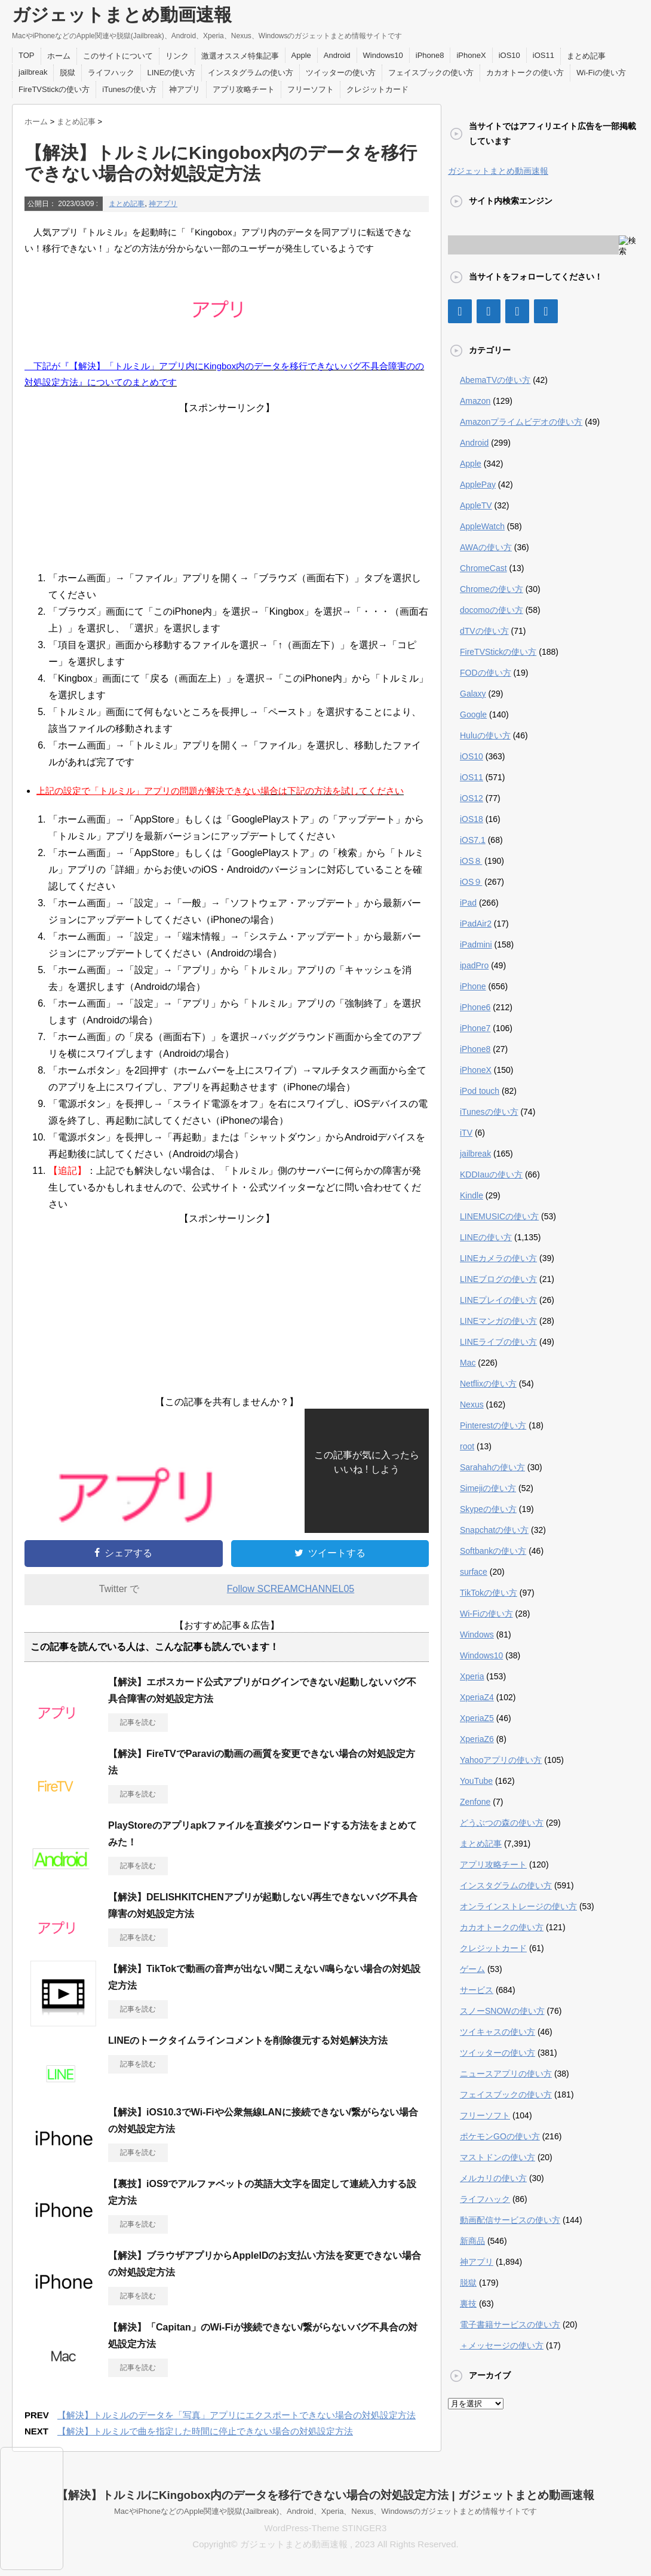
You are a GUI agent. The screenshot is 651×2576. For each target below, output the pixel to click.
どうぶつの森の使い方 (501, 1822)
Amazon (475, 401)
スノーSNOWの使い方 (502, 2011)
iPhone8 (430, 55)
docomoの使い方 (491, 610)
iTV (466, 1132)
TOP (27, 55)
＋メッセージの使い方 (501, 2345)
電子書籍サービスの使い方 (510, 2324)
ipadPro (474, 965)
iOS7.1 (473, 840)
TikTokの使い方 (488, 1592)
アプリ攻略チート (244, 89)
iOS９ (471, 882)
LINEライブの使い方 (498, 1342)
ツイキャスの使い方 (497, 2032)
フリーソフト (310, 89)
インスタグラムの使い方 (250, 72)
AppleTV (476, 505)
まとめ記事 (586, 55)
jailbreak (33, 72)
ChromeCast (483, 568)
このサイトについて (118, 55)
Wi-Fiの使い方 (600, 72)
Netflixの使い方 (488, 1383)
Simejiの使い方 (488, 1488)
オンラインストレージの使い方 (518, 1906)
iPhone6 (475, 1007)
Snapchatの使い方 (494, 1530)
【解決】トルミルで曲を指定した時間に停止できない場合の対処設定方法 (205, 2431)
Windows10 (383, 55)
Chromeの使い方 (491, 589)
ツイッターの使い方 (341, 72)
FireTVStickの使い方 (54, 89)
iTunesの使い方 (129, 89)
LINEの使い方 (171, 72)
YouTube (476, 1781)
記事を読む (138, 1722)
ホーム (58, 55)
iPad (468, 902)
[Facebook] (460, 311)
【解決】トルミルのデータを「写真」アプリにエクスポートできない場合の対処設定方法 (236, 2415)
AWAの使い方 (486, 547)
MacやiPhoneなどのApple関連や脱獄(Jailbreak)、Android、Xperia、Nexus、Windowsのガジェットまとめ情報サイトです (325, 2511)
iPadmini (476, 944)
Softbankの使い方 (493, 1551)
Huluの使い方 (485, 735)
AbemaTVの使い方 (495, 380)
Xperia (472, 1676)
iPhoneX (471, 55)
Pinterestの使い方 (493, 1425)
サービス (476, 1990)
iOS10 (509, 55)
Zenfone (475, 1802)
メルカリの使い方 (493, 2178)
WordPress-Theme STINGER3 (326, 2528)
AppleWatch (482, 526)
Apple (301, 55)
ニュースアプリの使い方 (506, 2073)
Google (473, 714)
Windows (477, 1634)
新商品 (472, 2241)
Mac (467, 1362)
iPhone (473, 986)
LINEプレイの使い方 (498, 1300)
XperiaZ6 (477, 1739)
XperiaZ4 (477, 1697)
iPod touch (479, 1091)
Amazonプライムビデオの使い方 (521, 422)
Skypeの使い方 (488, 1509)
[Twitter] (488, 311)
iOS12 (471, 798)
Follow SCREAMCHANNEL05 (290, 1589)
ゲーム (472, 1969)
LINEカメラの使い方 (498, 1258)
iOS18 (471, 819)
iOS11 (543, 55)
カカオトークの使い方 (525, 72)
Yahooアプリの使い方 (501, 1760)
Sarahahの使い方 (492, 1467)
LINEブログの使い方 (498, 1279)
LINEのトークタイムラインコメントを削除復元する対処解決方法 (248, 2040)
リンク (177, 55)
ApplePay (478, 484)
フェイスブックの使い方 (431, 72)
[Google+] (517, 311)
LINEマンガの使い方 (498, 1321)
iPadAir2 (476, 923)
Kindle (471, 1195)
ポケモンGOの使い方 (500, 2136)
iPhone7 (475, 1028)
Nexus (472, 1404)
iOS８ (471, 861)
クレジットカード (377, 89)
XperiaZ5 (477, 1718)
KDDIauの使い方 (491, 1174)
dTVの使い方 (484, 631)
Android (337, 55)
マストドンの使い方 (497, 2157)
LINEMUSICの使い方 (499, 1216)
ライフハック (111, 72)
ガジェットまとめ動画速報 (122, 14)
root (467, 1446)
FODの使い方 (485, 672)
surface (473, 1572)
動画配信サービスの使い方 (510, 2220)
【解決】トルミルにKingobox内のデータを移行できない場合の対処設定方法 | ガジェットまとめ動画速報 (325, 2495)
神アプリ (184, 89)
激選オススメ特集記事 (240, 55)
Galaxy (473, 693)
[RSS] (546, 311)
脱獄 (67, 72)
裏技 (468, 2303)
